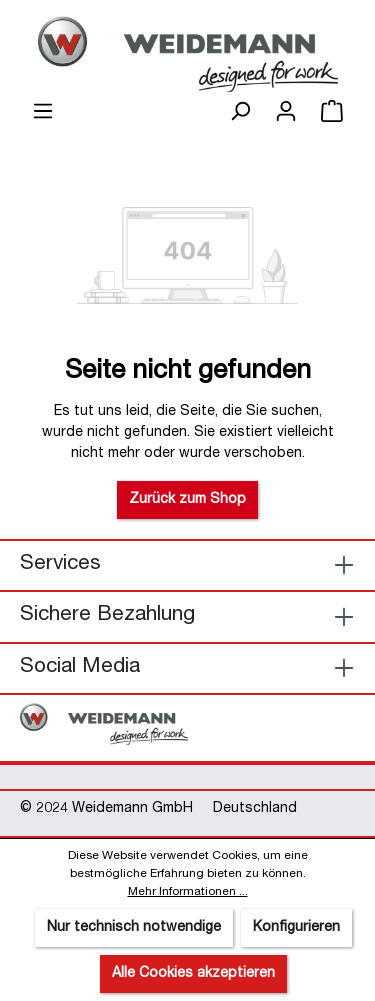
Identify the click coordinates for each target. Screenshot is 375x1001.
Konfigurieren (296, 928)
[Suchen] (240, 112)
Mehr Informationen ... (188, 892)
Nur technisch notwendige (134, 928)
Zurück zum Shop (187, 500)
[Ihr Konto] (286, 112)
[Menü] (43, 112)
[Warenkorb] (332, 112)
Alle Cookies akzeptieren (193, 974)
